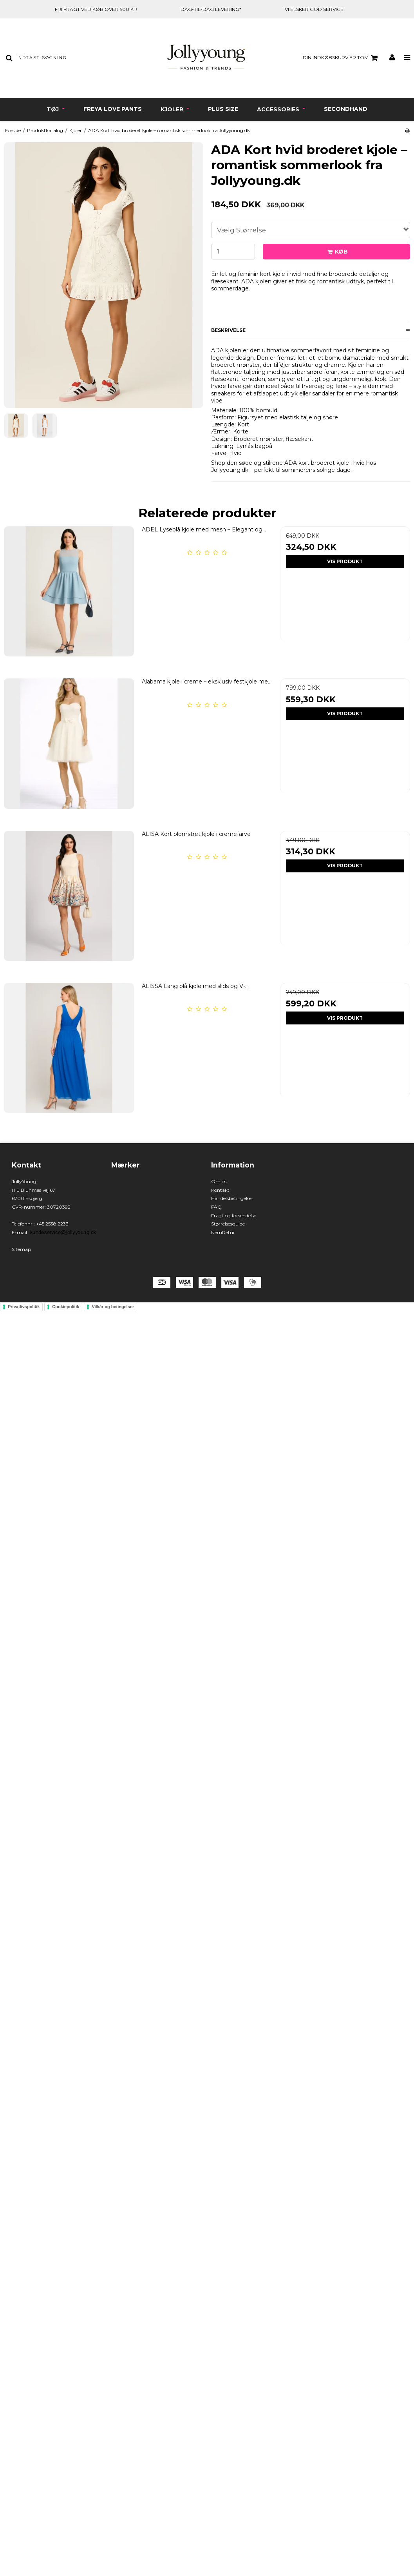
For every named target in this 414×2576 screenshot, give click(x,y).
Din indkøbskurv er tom (341, 58)
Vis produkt (345, 561)
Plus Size (223, 108)
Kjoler (173, 109)
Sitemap (21, 1249)
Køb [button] (336, 251)
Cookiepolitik (65, 1306)
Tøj (53, 109)
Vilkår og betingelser (113, 1306)
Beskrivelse (228, 330)
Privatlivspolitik (24, 1306)
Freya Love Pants (112, 108)
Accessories (279, 109)
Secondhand (345, 108)
